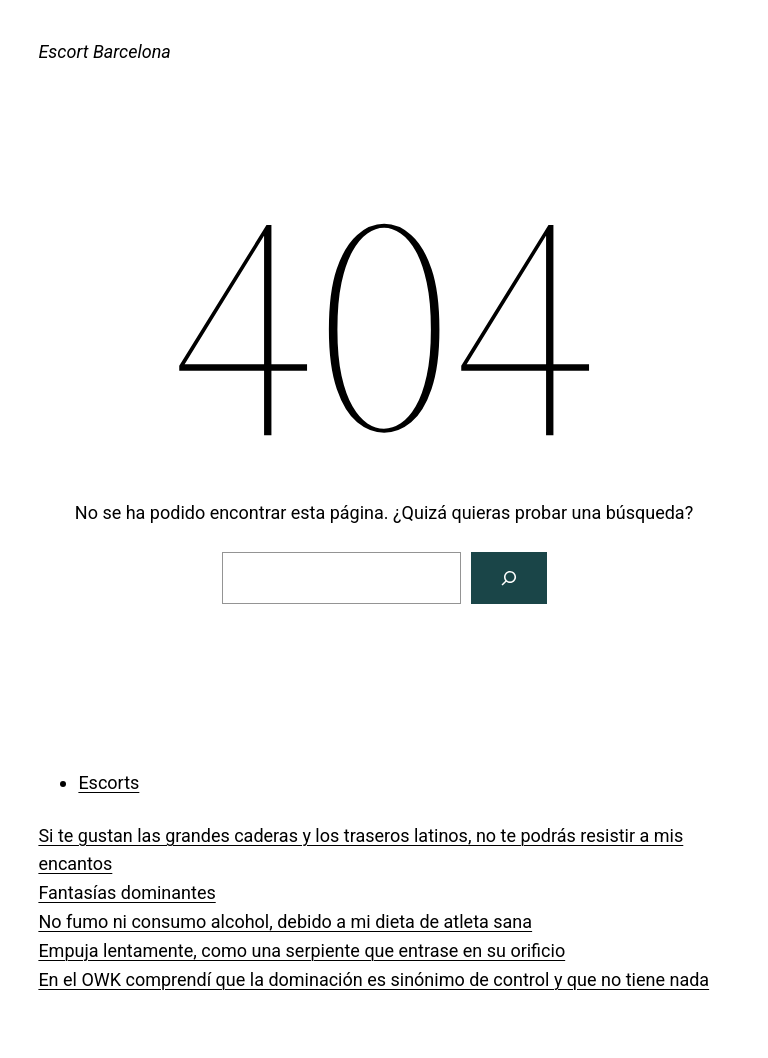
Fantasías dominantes (126, 892)
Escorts (108, 782)
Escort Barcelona (104, 51)
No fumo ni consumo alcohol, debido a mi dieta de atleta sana (285, 921)
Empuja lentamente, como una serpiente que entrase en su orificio (301, 950)
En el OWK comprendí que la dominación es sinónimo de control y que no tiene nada (373, 979)
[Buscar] (509, 578)
